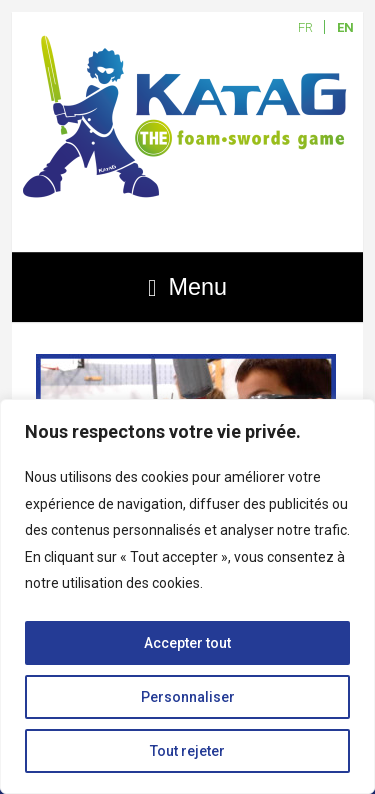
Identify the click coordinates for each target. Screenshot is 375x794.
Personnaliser (188, 697)
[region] (187, 596)
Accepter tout (187, 643)
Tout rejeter (187, 751)
